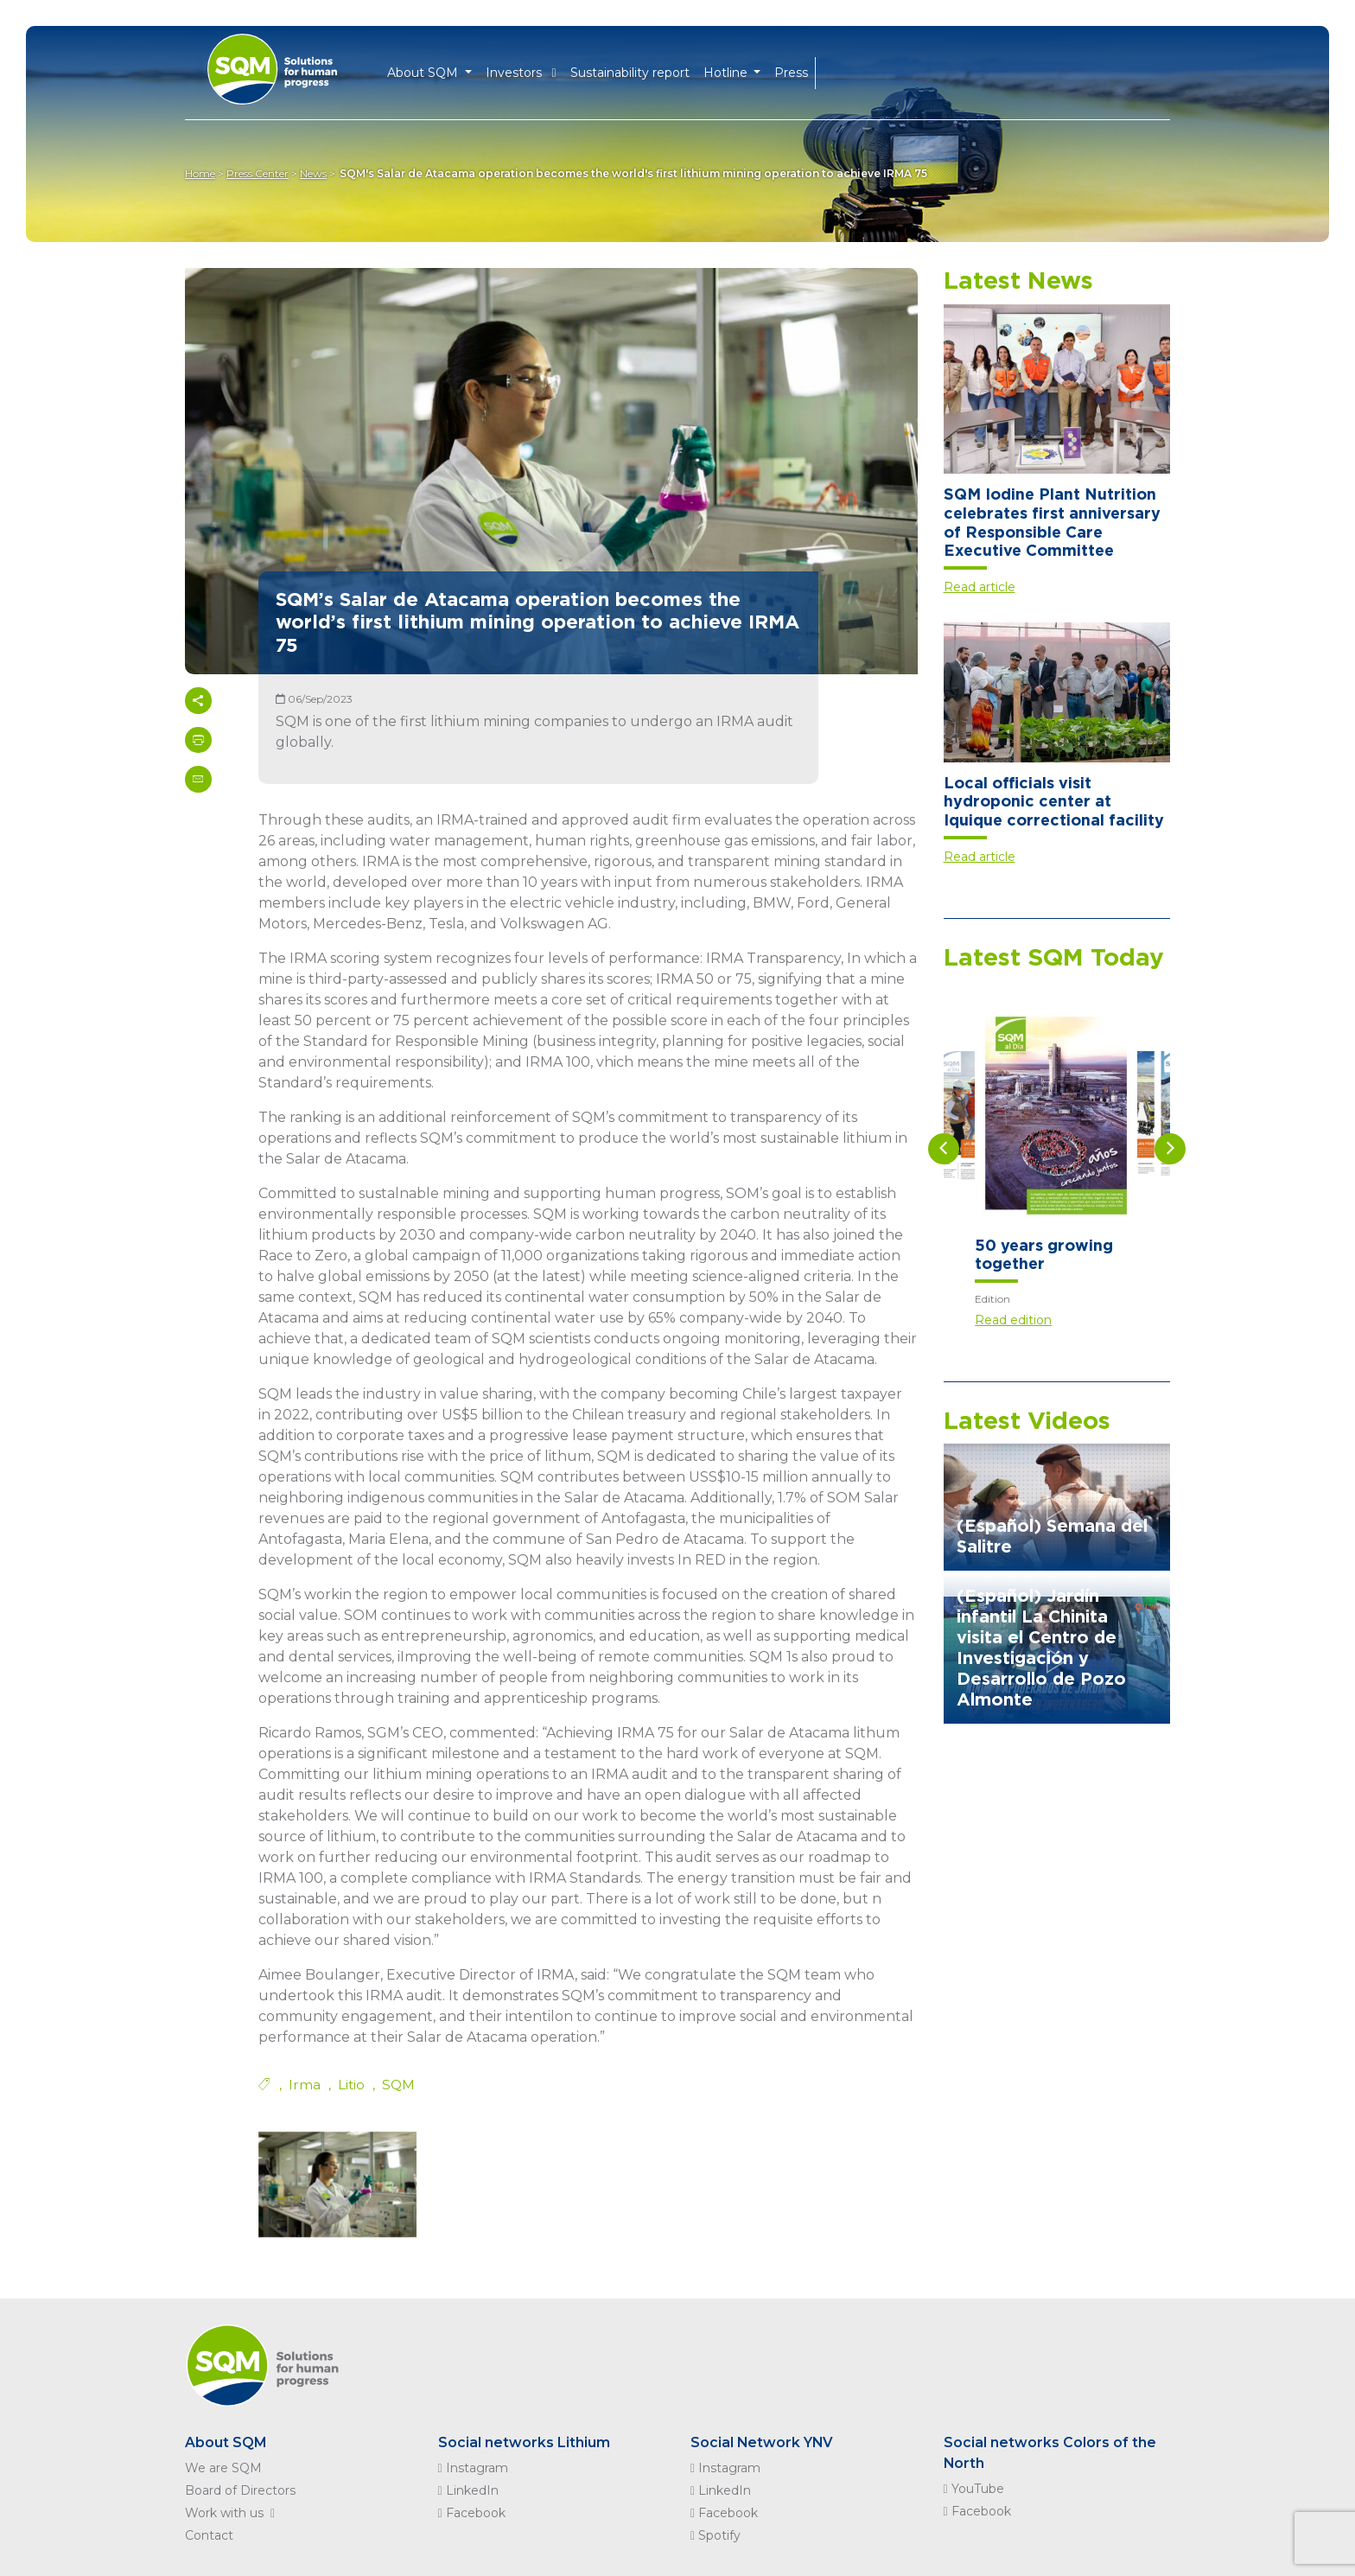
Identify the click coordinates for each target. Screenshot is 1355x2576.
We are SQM (223, 2468)
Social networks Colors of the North (1050, 2452)
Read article (979, 587)
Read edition (1013, 1320)
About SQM (226, 2442)
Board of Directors (240, 2490)
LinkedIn (468, 2490)
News (316, 173)
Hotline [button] (727, 71)
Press (791, 71)
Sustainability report (630, 71)
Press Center (259, 173)
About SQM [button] (424, 71)
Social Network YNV (762, 2442)
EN (831, 71)
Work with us (233, 2513)
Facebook (472, 2513)
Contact (209, 2535)
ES (859, 71)
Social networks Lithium (524, 2442)
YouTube (974, 2488)
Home (200, 173)
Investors (521, 71)
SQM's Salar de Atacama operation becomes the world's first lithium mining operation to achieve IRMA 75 (637, 173)
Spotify (715, 2535)
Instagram (473, 2468)
